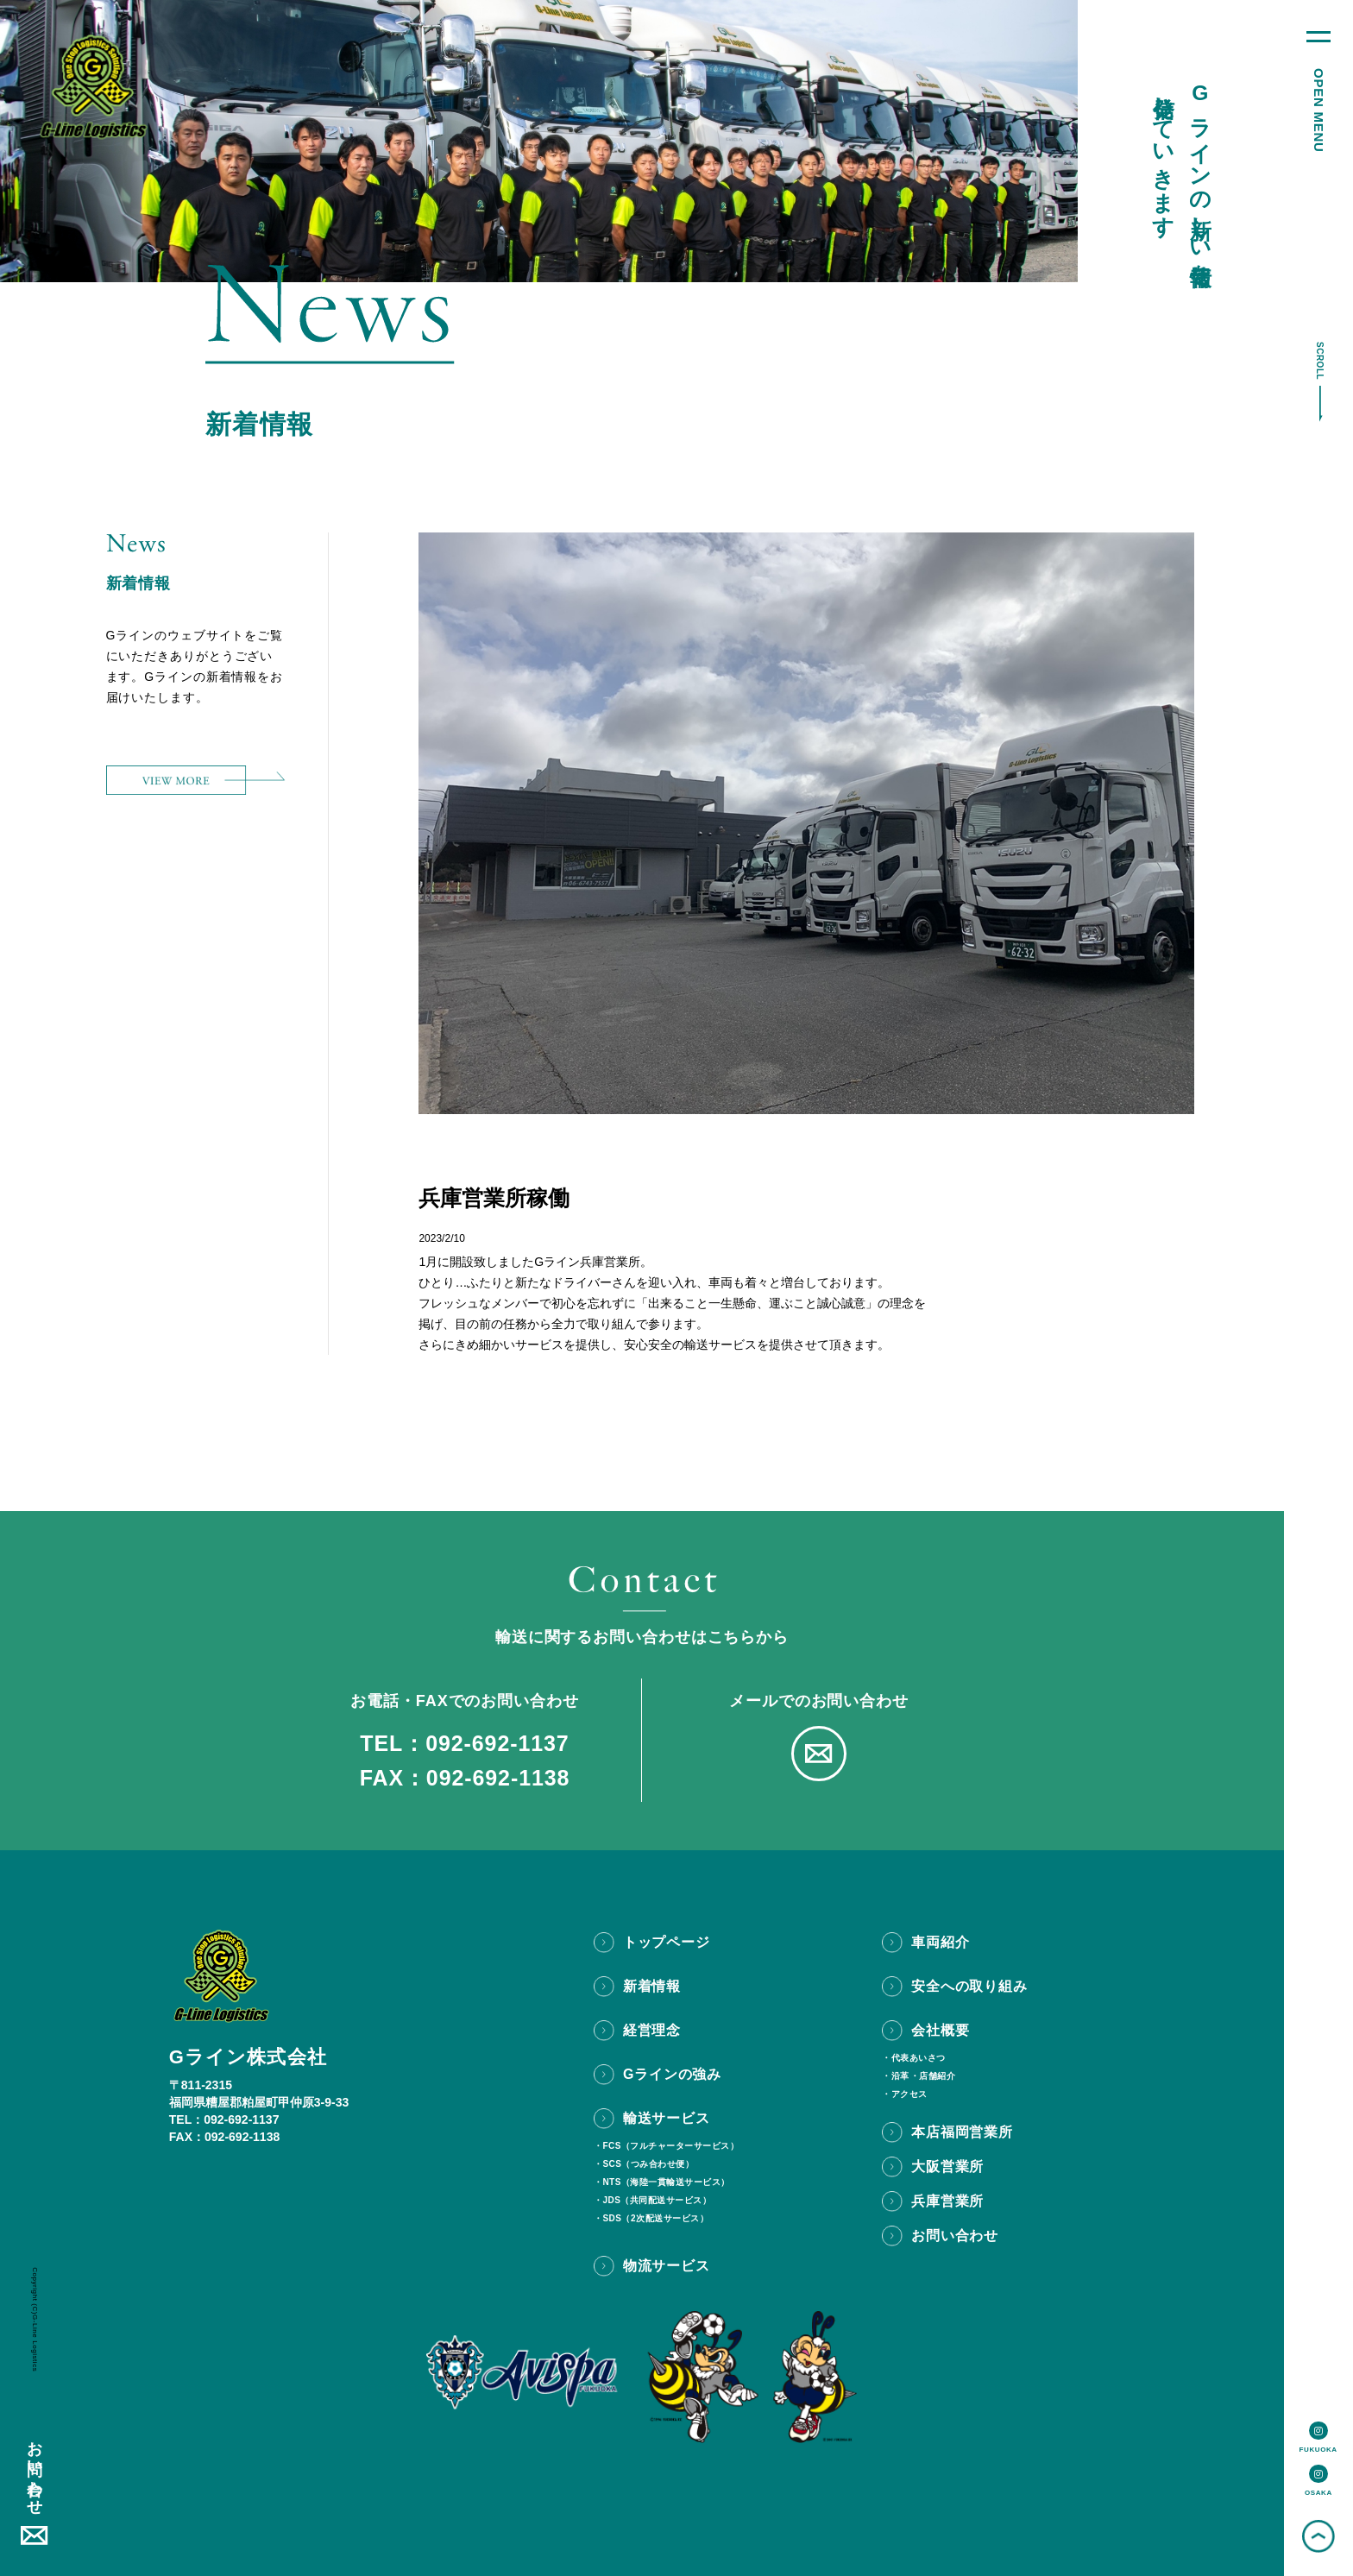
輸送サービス (666, 2118)
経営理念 (652, 2030)
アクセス (909, 2094)
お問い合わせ (34, 2469)
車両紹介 (940, 1942)
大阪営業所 (947, 2166)
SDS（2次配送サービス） (655, 2218)
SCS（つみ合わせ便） (648, 2164)
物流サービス (666, 2265)
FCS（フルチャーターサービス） (670, 2146)
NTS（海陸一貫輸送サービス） (666, 2182)
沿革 (900, 2076)
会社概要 (940, 2030)
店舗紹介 (937, 2076)
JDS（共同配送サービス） (656, 2200)
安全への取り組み (969, 1986)
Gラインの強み (672, 2074)
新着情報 (652, 1986)
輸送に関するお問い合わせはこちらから (642, 1637)
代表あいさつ (918, 2058)
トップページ (666, 1942)
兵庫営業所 (947, 2201)
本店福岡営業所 (962, 2132)
